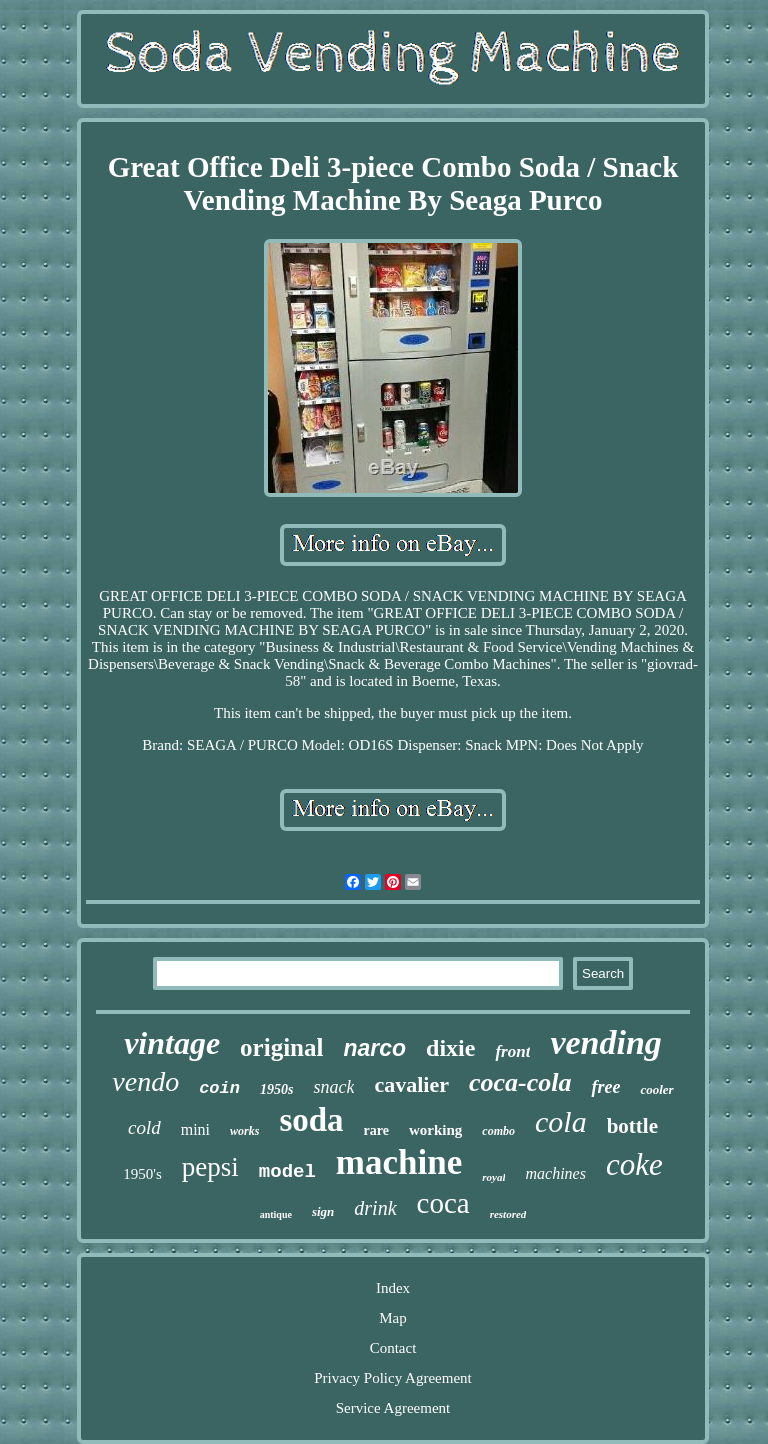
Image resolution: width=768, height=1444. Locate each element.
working (435, 1130)
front (512, 1051)
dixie (450, 1048)
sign (323, 1211)
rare (376, 1130)
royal (493, 1177)
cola (561, 1121)
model (287, 1172)
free (605, 1087)
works (244, 1131)
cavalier (411, 1084)
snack (333, 1087)
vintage (172, 1043)
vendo (145, 1081)
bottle (632, 1126)
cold (144, 1127)
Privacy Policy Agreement (392, 1378)
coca (443, 1203)
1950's (142, 1174)
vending (605, 1042)
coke (634, 1164)
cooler (656, 1089)
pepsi (210, 1167)
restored (508, 1214)
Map (393, 1318)
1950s (276, 1089)
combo (498, 1131)
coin (219, 1088)
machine (399, 1162)
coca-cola (520, 1082)
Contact (393, 1348)
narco (374, 1048)
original (281, 1047)
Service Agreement (393, 1408)
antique (276, 1214)
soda (311, 1120)
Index (393, 1288)
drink (375, 1208)
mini (195, 1129)
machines (555, 1173)
